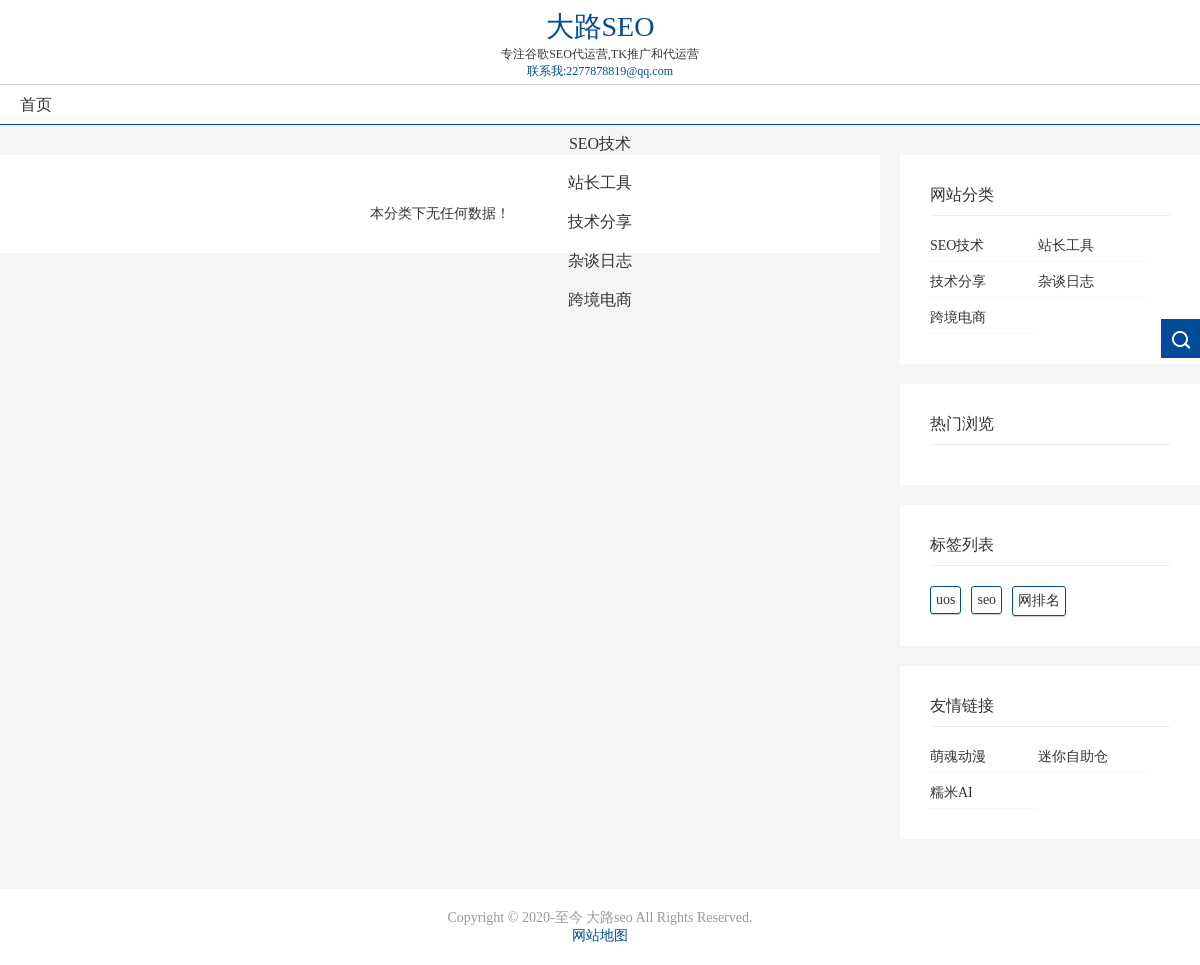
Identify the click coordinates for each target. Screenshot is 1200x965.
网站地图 (600, 935)
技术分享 (600, 221)
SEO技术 (600, 143)
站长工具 (600, 182)
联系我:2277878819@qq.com (600, 71)
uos (945, 599)
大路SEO (600, 26)
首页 (36, 104)
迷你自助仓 (1073, 756)
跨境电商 (600, 299)
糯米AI (951, 792)
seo (986, 599)
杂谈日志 (600, 260)
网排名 (1039, 600)
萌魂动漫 (958, 756)
